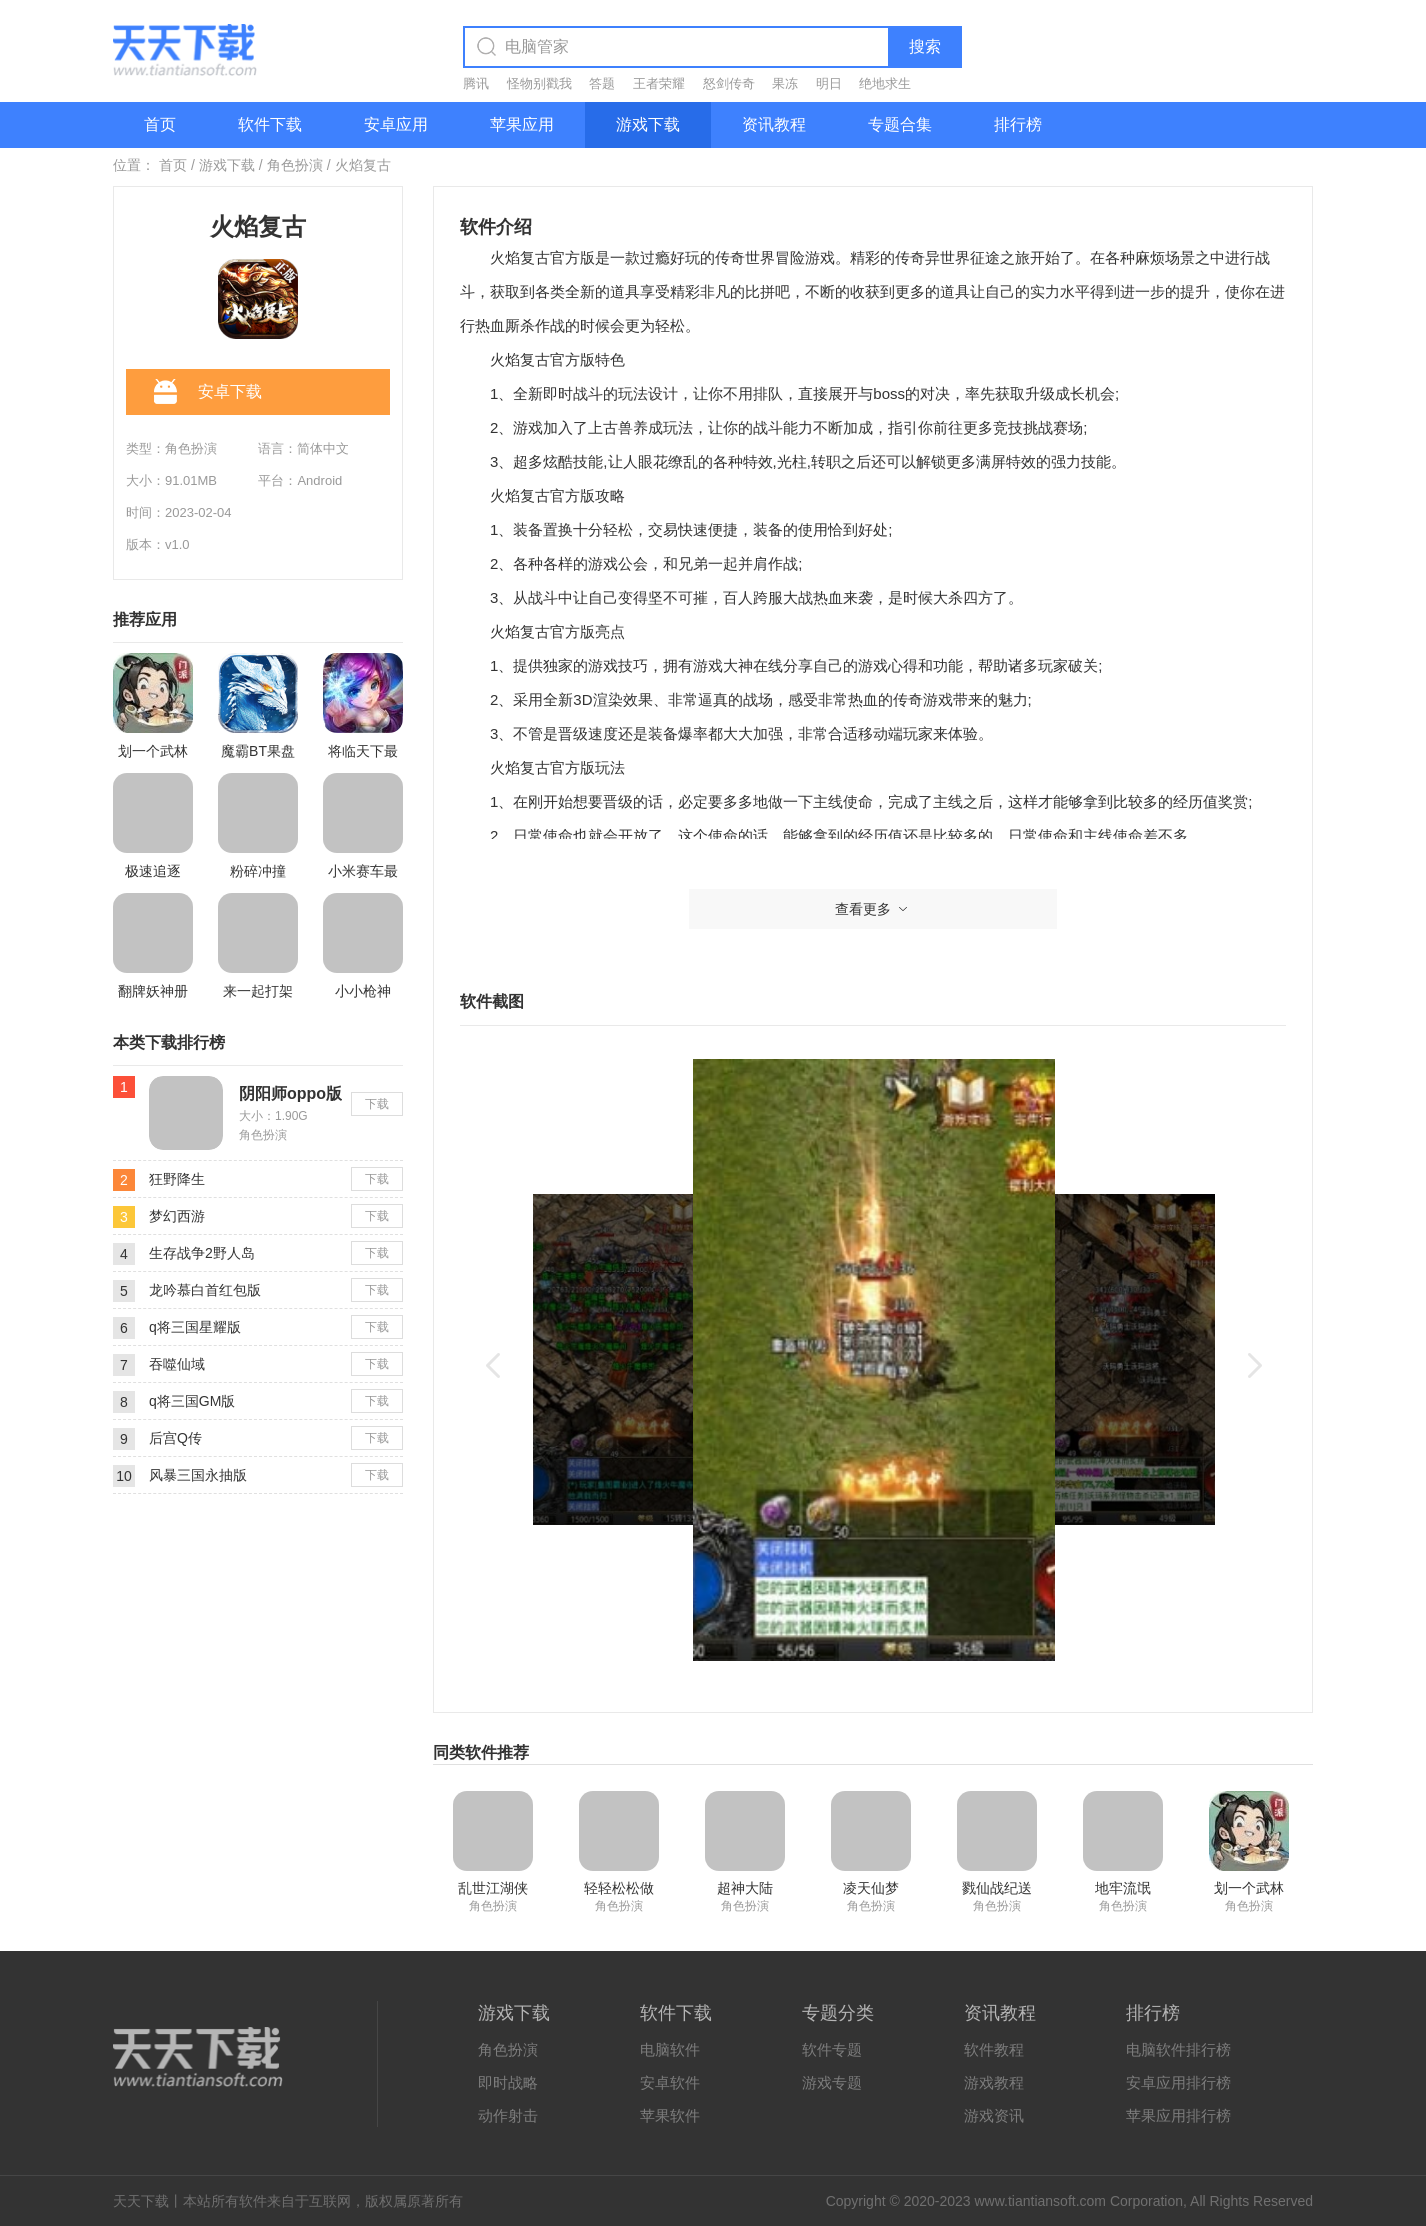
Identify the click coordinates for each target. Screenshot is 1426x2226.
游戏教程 (994, 2082)
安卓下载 (208, 393)
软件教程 (994, 2049)
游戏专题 (832, 2082)
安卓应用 (396, 124)
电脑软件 (670, 2049)
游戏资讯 (994, 2115)
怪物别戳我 (539, 83)
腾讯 (476, 83)
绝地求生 (885, 83)
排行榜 (1018, 124)
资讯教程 (774, 124)
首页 (160, 124)
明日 (829, 83)
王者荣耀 (659, 83)
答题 (602, 83)
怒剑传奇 (729, 83)
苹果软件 (670, 2115)
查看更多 (873, 909)
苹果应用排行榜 (1178, 2115)
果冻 (785, 83)
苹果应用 (522, 124)
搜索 (925, 46)
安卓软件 (670, 2082)
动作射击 (508, 2115)
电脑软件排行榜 (1178, 2049)
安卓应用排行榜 (1178, 2082)
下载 (377, 1104)
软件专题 (832, 2049)
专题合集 (900, 124)
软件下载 (270, 124)
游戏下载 (648, 124)
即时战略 (508, 2082)
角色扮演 (295, 165)
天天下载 (141, 2201)
